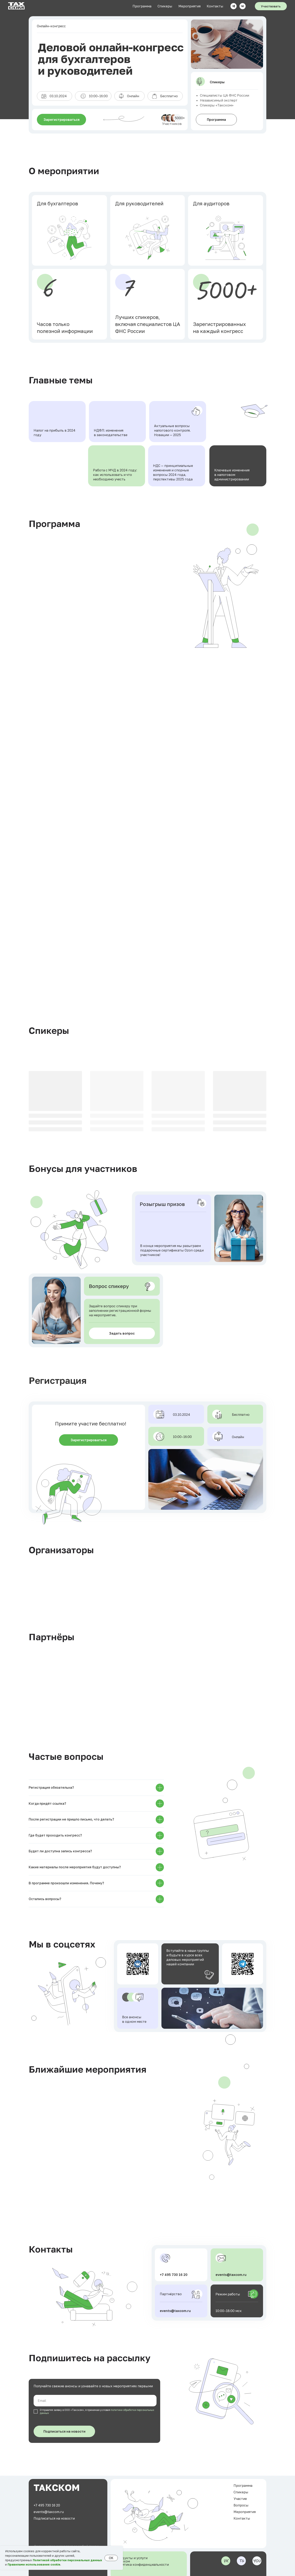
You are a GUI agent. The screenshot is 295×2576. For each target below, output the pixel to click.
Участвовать (271, 6)
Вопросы (241, 2505)
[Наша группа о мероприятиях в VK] (242, 6)
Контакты (215, 6)
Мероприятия (189, 6)
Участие (240, 2499)
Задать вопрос (122, 1333)
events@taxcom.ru (175, 2311)
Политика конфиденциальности (142, 2564)
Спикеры (165, 6)
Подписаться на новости (64, 2431)
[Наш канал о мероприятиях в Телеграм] (233, 6)
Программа (142, 6)
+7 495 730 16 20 (173, 2275)
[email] (95, 2400)
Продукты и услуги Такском (132, 2559)
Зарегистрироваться (61, 120)
